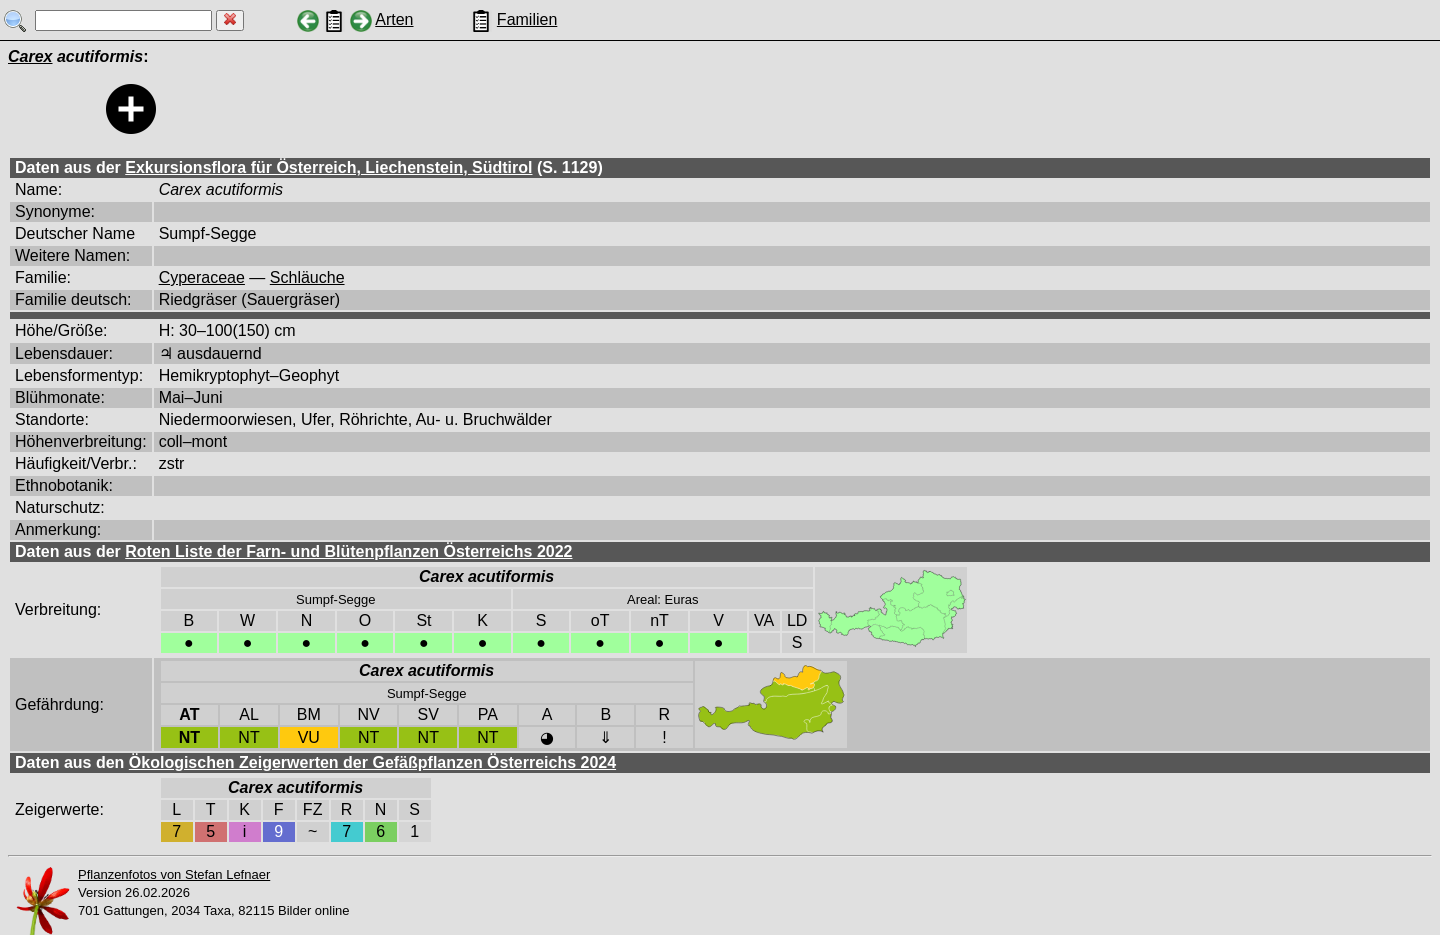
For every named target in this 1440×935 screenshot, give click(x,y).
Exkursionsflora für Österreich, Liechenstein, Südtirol (328, 167)
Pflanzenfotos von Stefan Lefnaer (174, 874)
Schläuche (307, 277)
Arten (394, 19)
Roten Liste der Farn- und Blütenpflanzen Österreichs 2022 (348, 551)
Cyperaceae (202, 277)
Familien (527, 19)
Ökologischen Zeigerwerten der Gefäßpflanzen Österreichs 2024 (372, 762)
